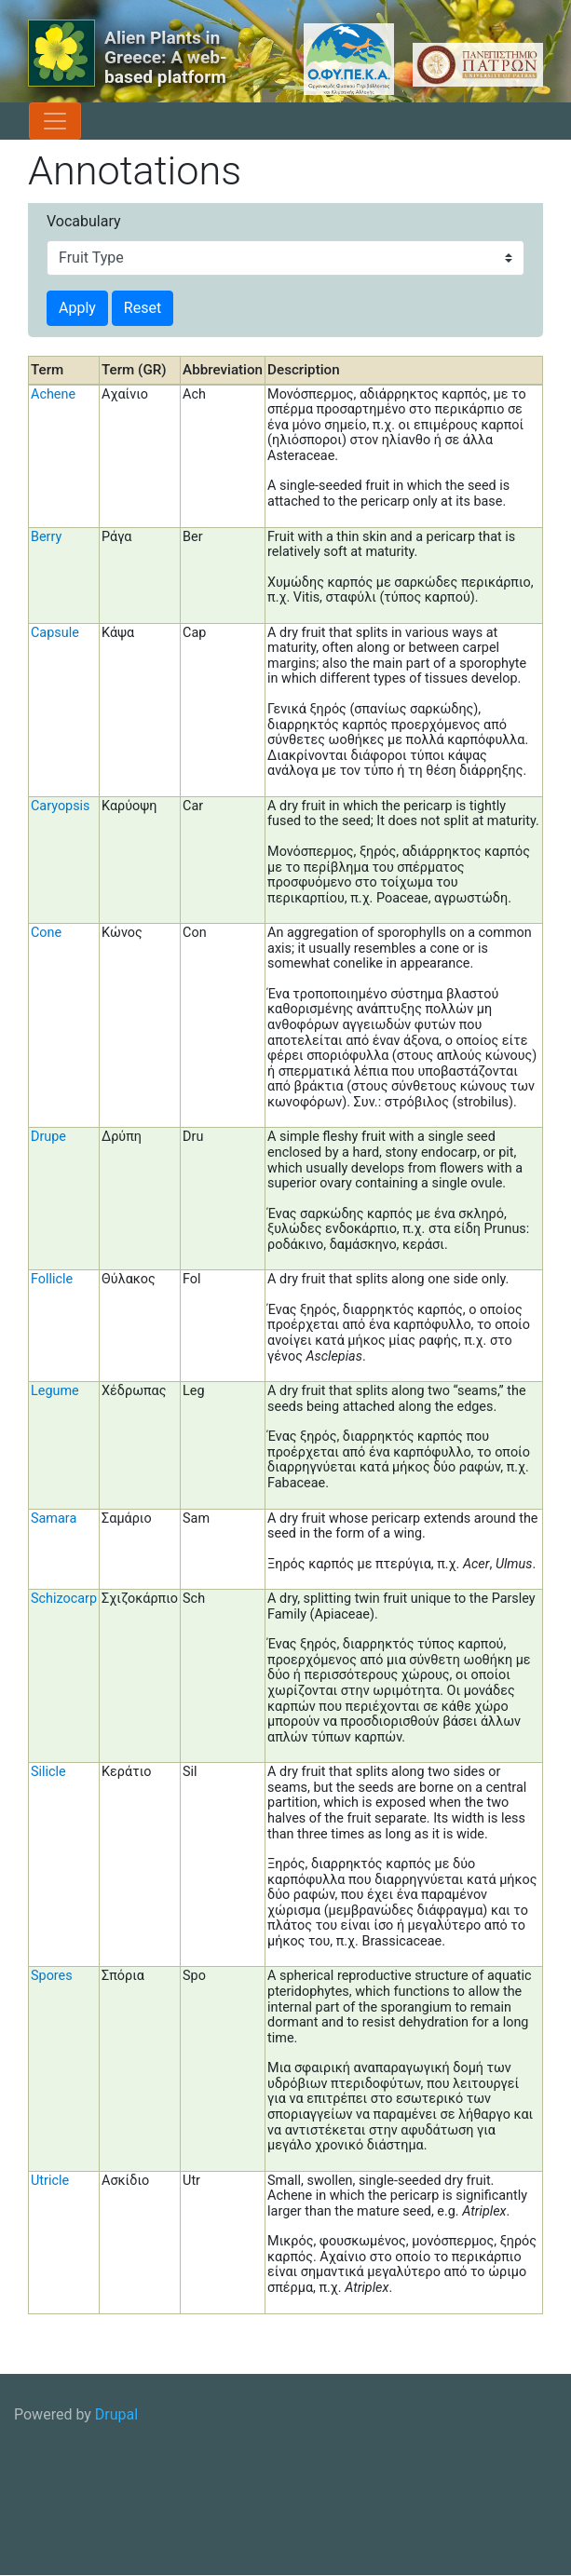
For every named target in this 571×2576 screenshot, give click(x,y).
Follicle (52, 1279)
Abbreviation (223, 369)
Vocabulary (84, 221)
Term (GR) (134, 369)
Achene (53, 394)
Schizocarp (64, 1599)
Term (47, 369)
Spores (52, 1976)
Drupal (116, 2414)
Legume (55, 1391)
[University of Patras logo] (473, 65)
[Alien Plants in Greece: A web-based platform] (61, 53)
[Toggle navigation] (55, 121)
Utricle (50, 2181)
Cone (46, 933)
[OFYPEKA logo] (325, 59)
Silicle (48, 1772)
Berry (46, 537)
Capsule (55, 633)
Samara (53, 1518)
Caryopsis (60, 806)
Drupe (48, 1137)
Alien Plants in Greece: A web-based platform (165, 57)
